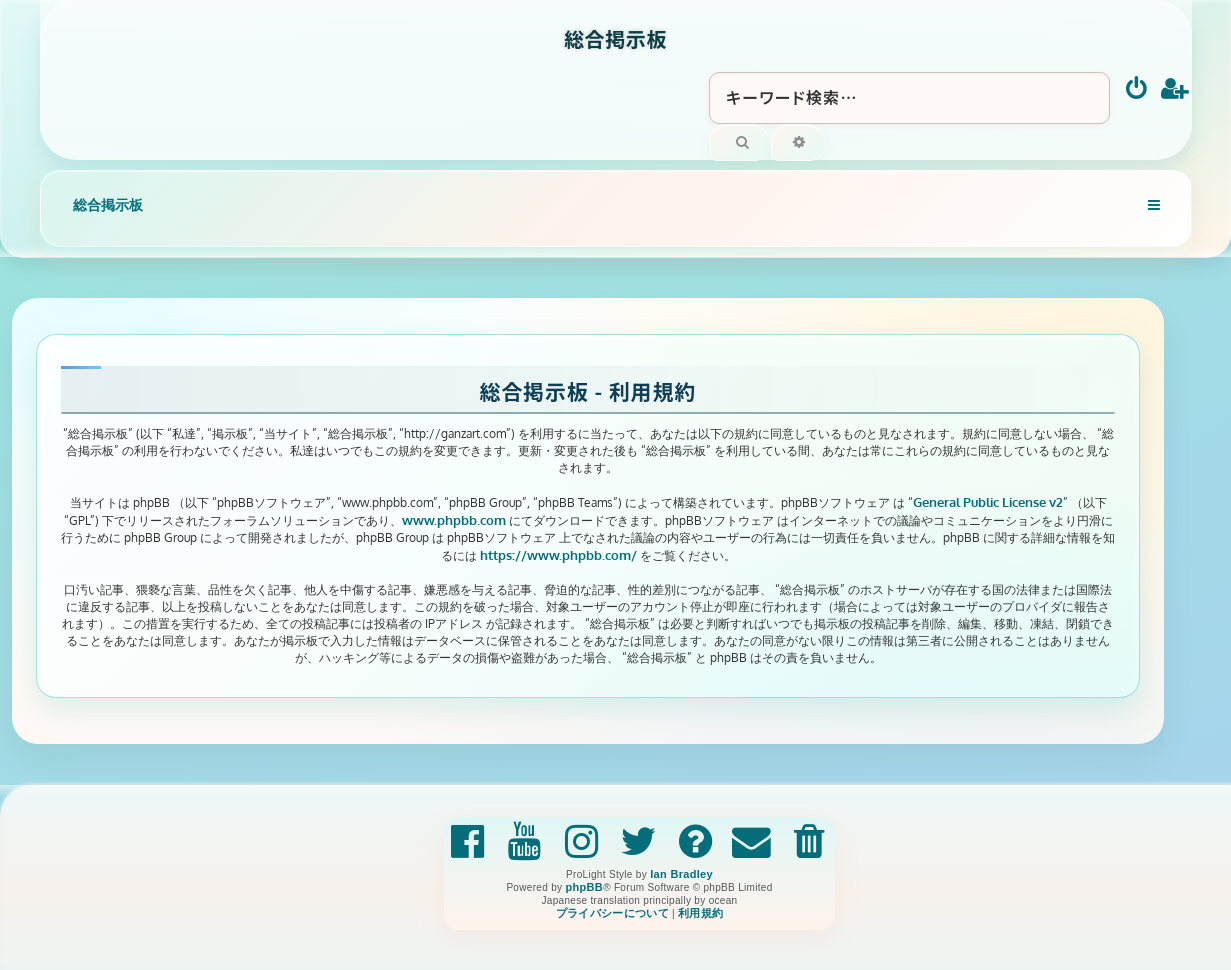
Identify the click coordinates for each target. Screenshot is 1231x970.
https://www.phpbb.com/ (558, 554)
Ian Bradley (681, 874)
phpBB (584, 887)
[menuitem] (1137, 90)
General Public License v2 (988, 501)
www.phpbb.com (454, 519)
